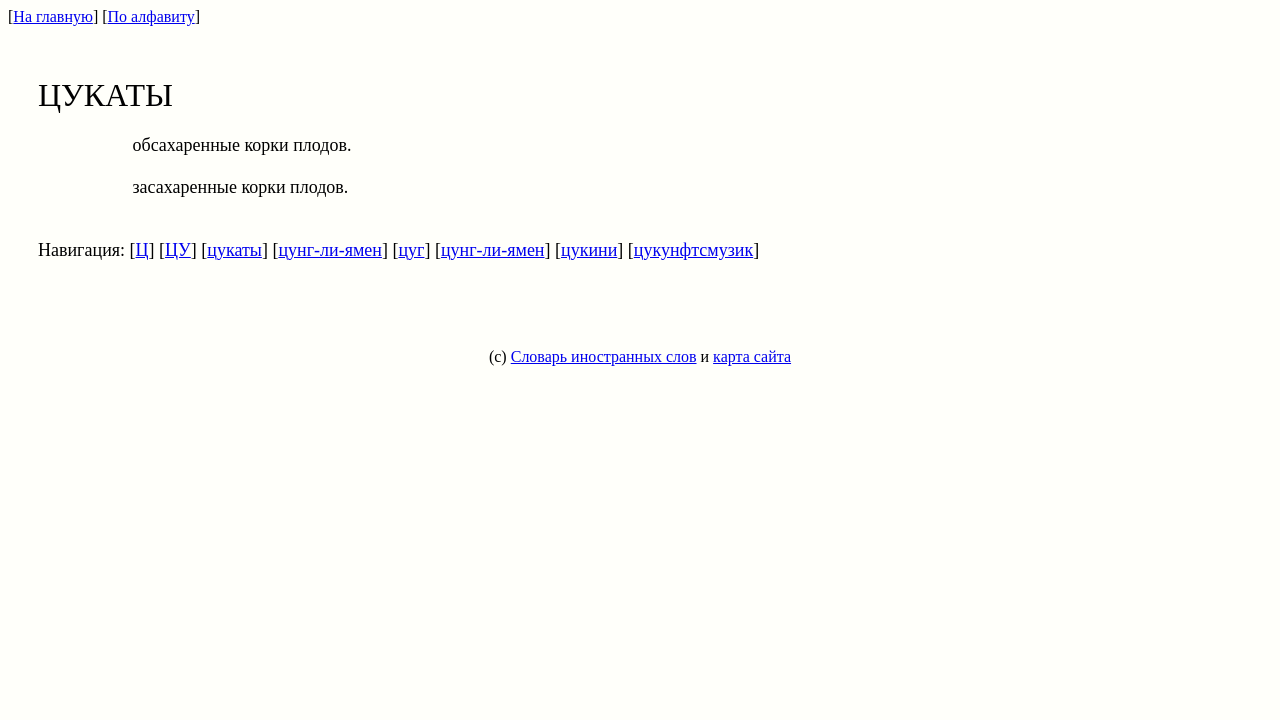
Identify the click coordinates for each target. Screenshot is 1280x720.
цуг (411, 250)
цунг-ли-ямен (330, 250)
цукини (589, 250)
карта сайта (752, 356)
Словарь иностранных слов (604, 356)
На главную (53, 16)
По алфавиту (151, 16)
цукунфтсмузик (693, 250)
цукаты (234, 250)
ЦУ (178, 250)
